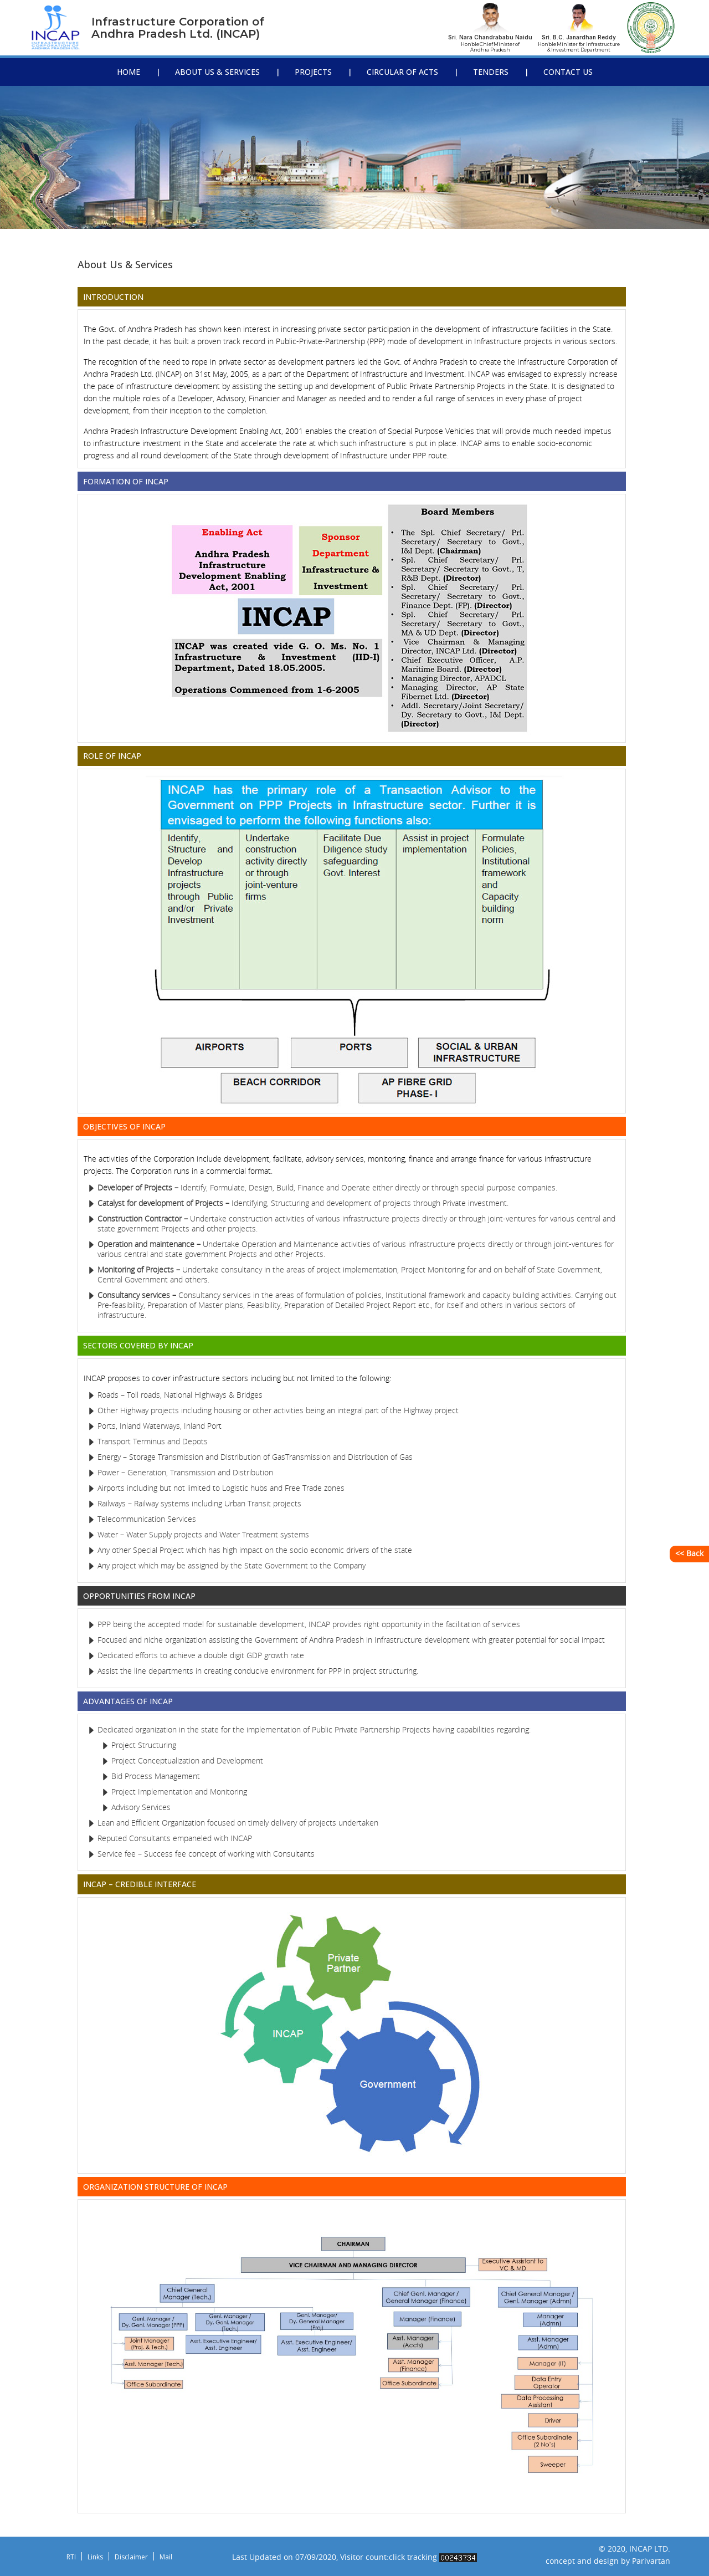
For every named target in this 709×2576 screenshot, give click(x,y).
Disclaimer (131, 2557)
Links (95, 2557)
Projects (313, 72)
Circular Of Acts (402, 72)
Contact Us (568, 72)
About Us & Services (217, 72)
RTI (71, 2557)
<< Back (689, 1553)
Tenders (490, 72)
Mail (166, 2557)
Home (128, 72)
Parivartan (651, 2561)
